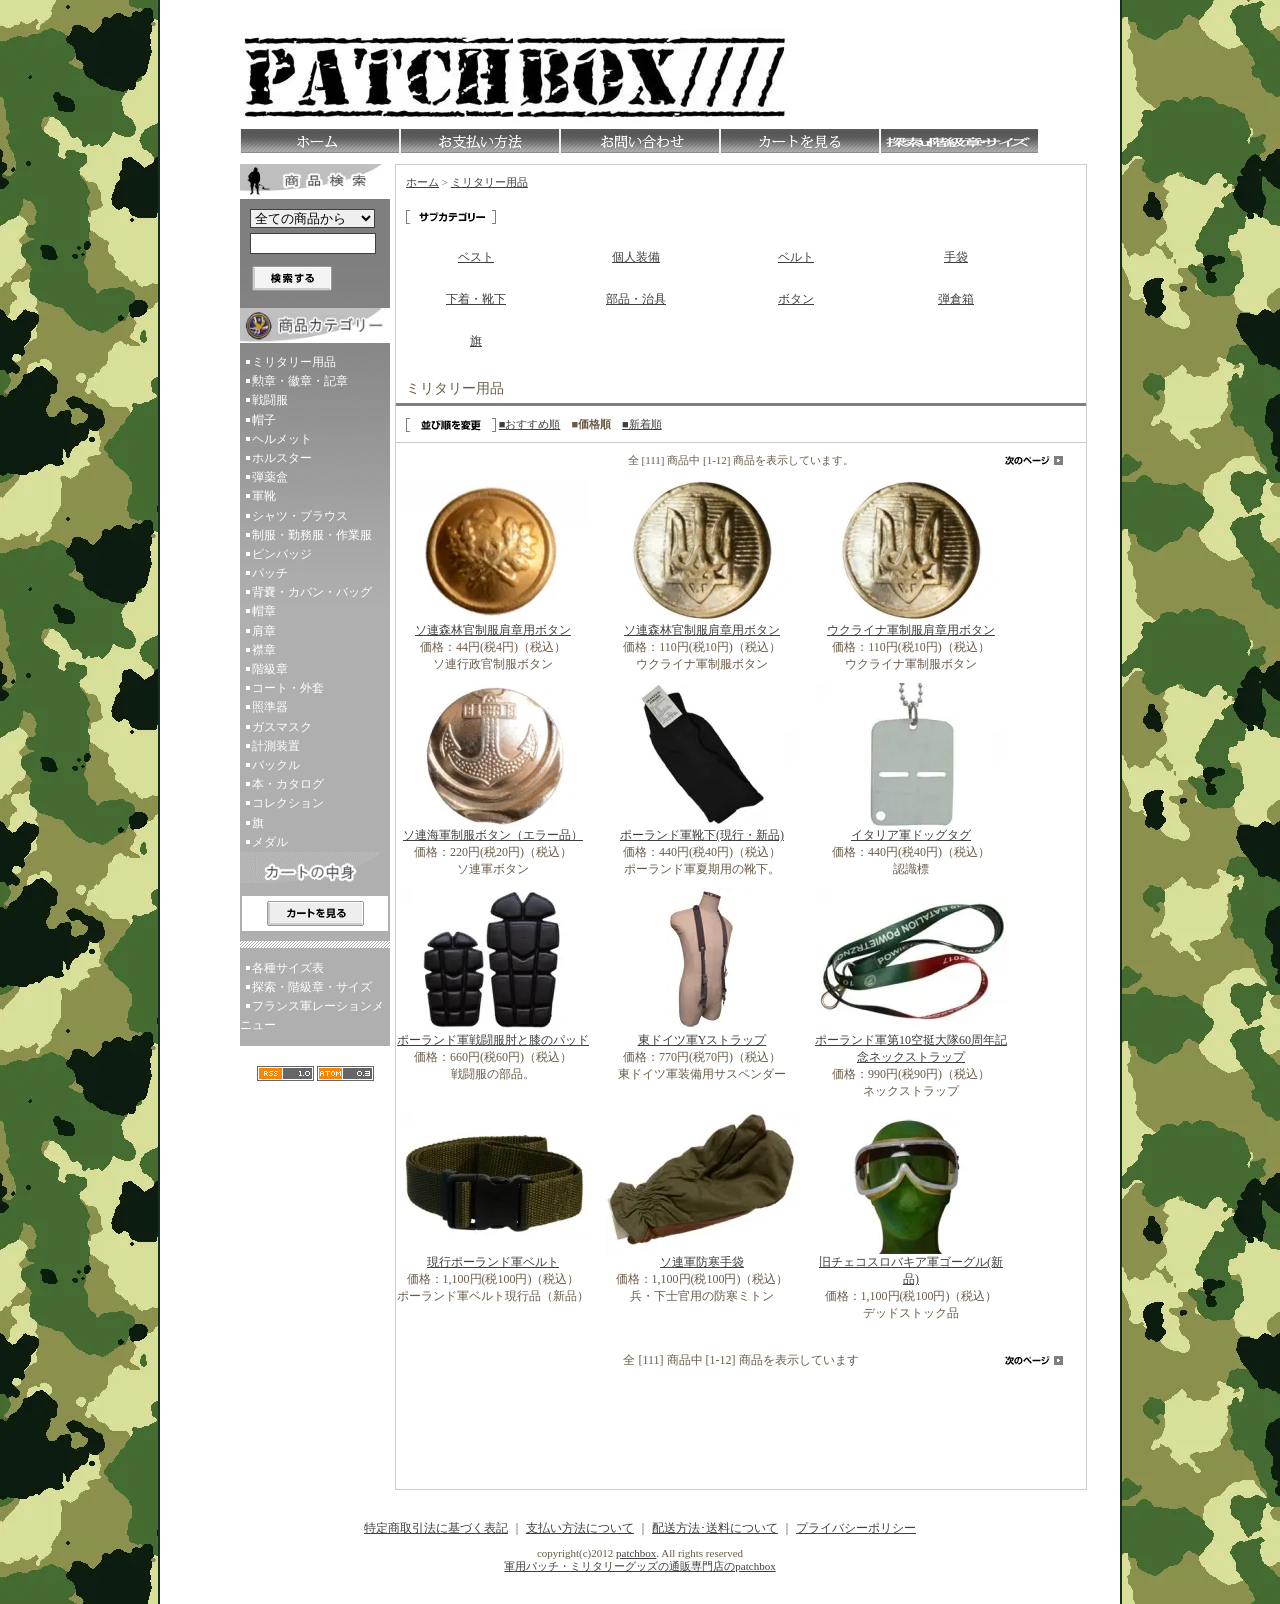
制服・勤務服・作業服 (312, 535)
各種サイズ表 (288, 968)
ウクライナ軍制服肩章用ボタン (911, 630)
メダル (270, 842)
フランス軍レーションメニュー (312, 1015)
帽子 (264, 420)
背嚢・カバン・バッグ (312, 592)
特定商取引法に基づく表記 (436, 1528)
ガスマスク (282, 727)
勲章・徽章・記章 (300, 381)
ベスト (476, 257)
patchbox (636, 1553)
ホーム (422, 182)
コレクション (288, 803)
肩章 (264, 631)
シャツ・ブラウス (300, 516)
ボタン (796, 299)
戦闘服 (270, 400)
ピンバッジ (282, 554)
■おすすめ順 (530, 424)
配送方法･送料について (715, 1528)
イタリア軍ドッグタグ (911, 835)
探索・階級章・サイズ (312, 987)
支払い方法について (580, 1528)
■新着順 (642, 424)
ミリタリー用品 (294, 362)
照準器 (270, 707)
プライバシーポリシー (856, 1528)
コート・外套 (288, 688)
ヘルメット (282, 439)
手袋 (956, 257)
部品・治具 (636, 299)
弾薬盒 (270, 477)
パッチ (270, 573)
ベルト (796, 257)
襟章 (264, 650)
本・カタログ (288, 784)
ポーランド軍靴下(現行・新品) (702, 835)
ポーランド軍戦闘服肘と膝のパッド (493, 1040)
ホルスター (282, 458)
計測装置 (276, 746)
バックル (276, 765)
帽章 (264, 611)
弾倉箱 (956, 299)
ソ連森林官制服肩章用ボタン (493, 630)
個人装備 (636, 257)
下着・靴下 (476, 299)
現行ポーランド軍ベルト (493, 1262)
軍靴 (264, 496)
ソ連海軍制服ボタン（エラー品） (493, 835)
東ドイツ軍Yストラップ (702, 1040)
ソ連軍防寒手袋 (702, 1262)
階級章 (270, 669)
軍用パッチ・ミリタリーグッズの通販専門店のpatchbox (639, 1566)
